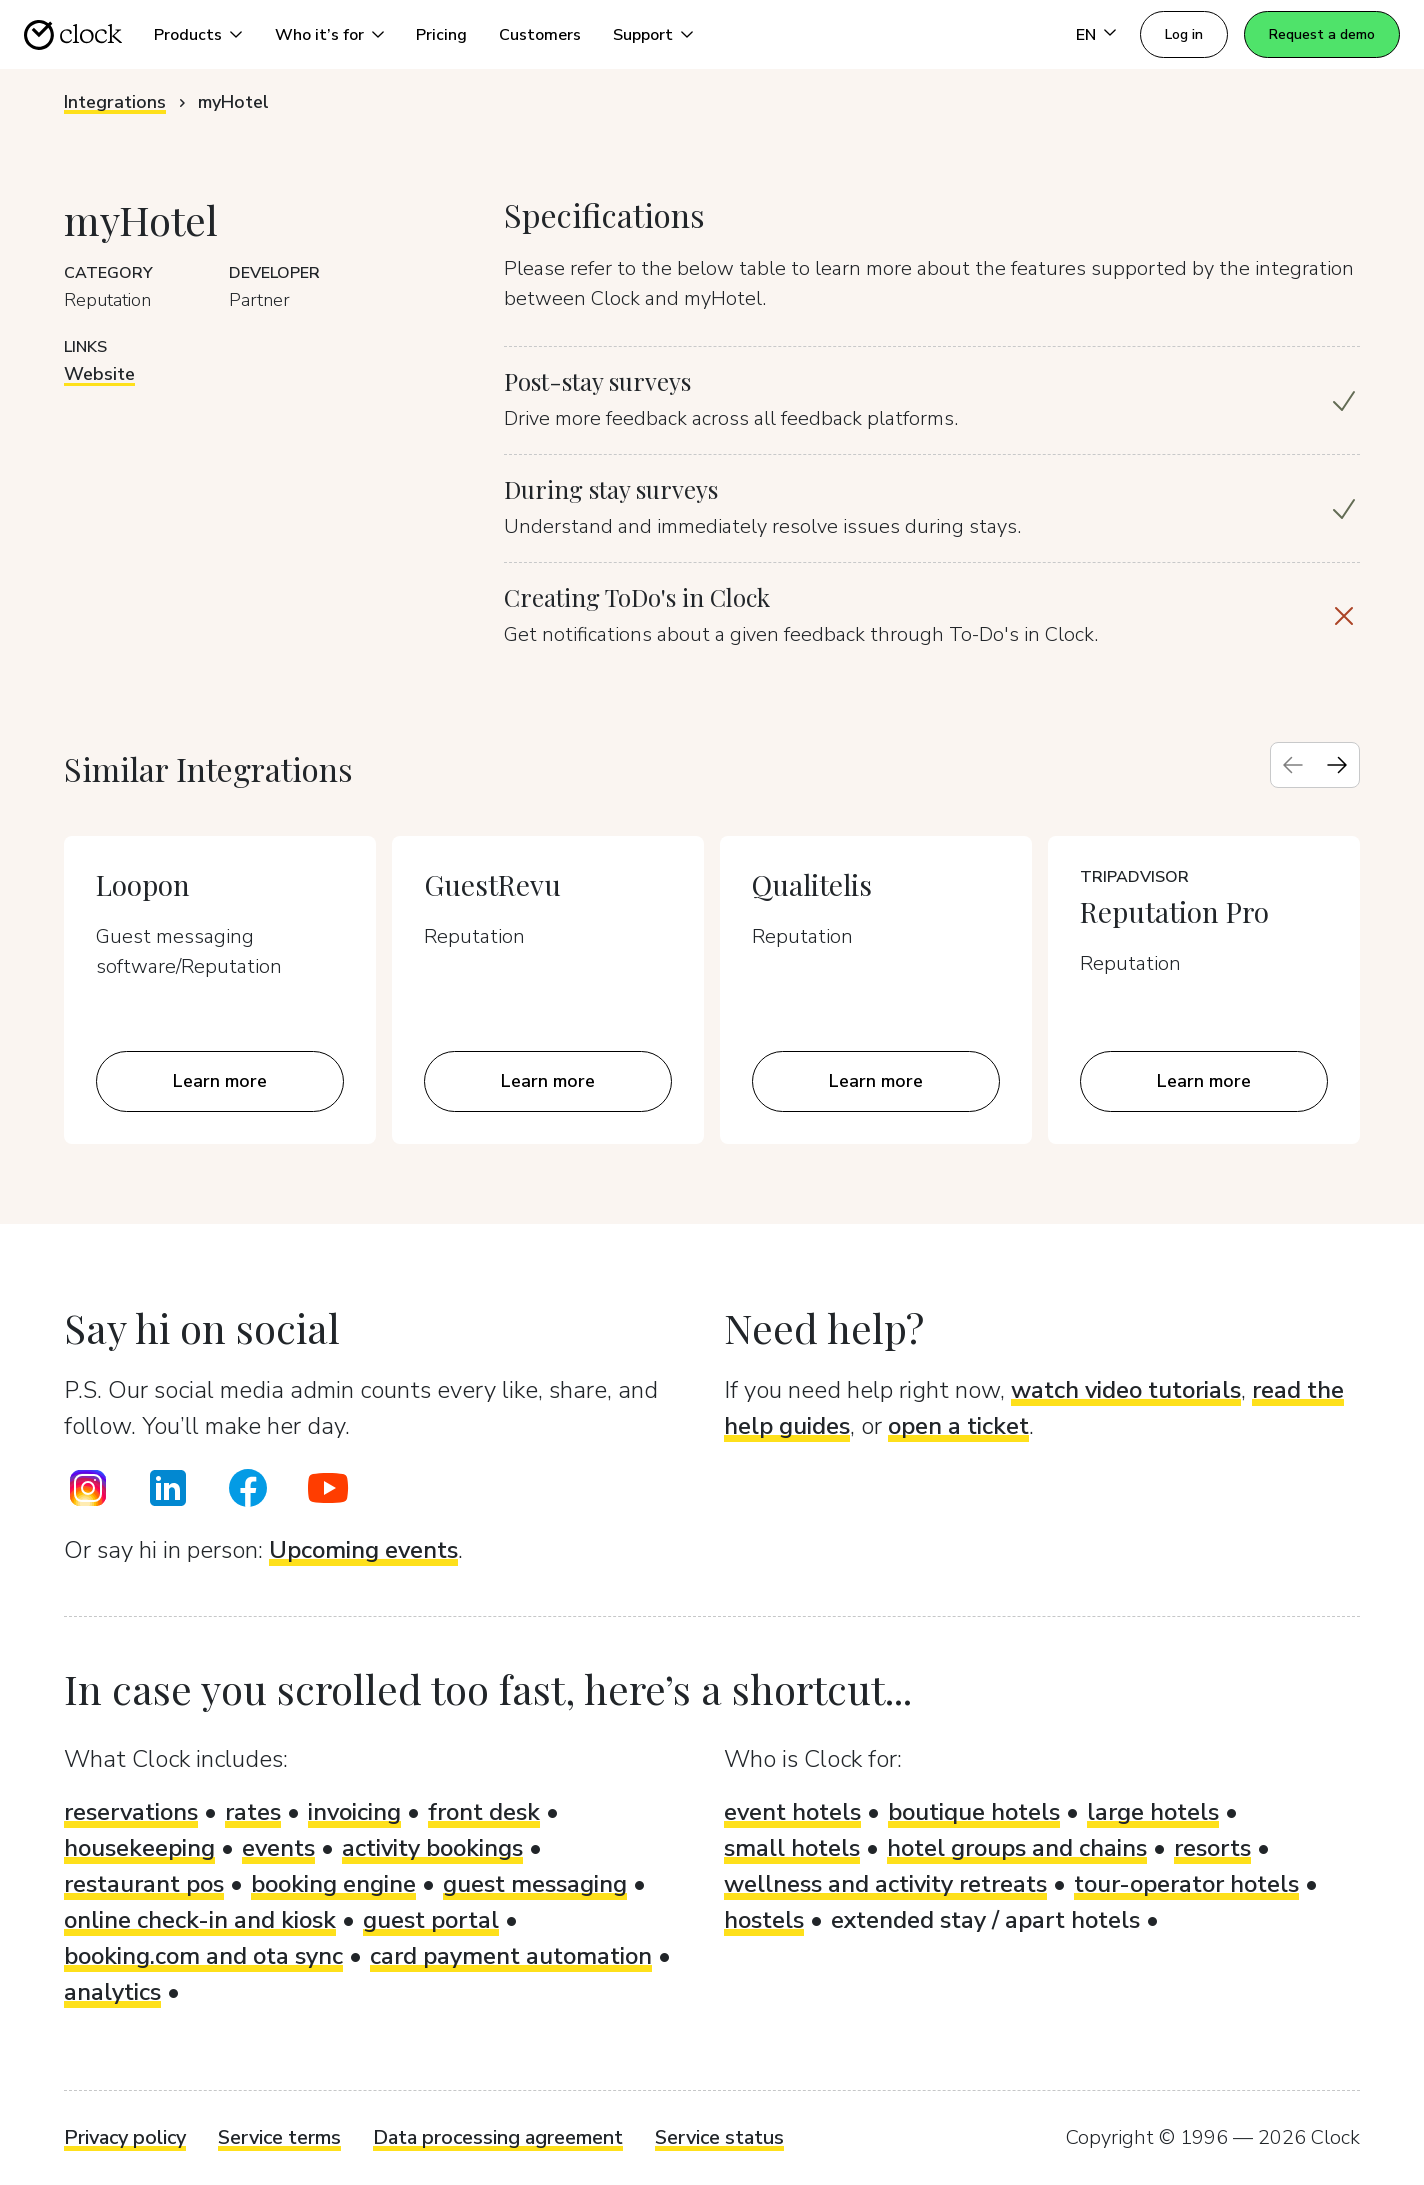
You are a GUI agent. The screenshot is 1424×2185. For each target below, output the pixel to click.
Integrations (115, 102)
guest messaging (535, 1884)
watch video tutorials (1126, 1390)
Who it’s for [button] (319, 35)
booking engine (333, 1884)
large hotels (1153, 1812)
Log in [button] (1184, 34)
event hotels (792, 1812)
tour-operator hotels (1186, 1884)
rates (253, 1812)
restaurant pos (144, 1884)
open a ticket (958, 1426)
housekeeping (139, 1848)
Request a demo (1322, 34)
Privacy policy (125, 2137)
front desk (484, 1812)
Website (99, 374)
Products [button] (188, 35)
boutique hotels (974, 1812)
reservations (131, 1812)
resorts (1212, 1848)
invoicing (354, 1812)
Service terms (279, 2137)
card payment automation (511, 1956)
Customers (540, 35)
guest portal (431, 1920)
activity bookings (432, 1848)
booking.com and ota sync (203, 1956)
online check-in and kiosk (200, 1920)
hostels (764, 1920)
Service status (719, 2137)
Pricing (441, 35)
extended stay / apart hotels (985, 1920)
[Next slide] (1337, 765)
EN (1086, 35)
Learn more (220, 1081)
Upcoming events (363, 1550)
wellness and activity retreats (885, 1884)
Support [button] (643, 35)
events (278, 1848)
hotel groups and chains (1017, 1848)
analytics (112, 1992)
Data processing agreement (498, 2137)
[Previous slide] (1293, 765)
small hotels (792, 1848)
